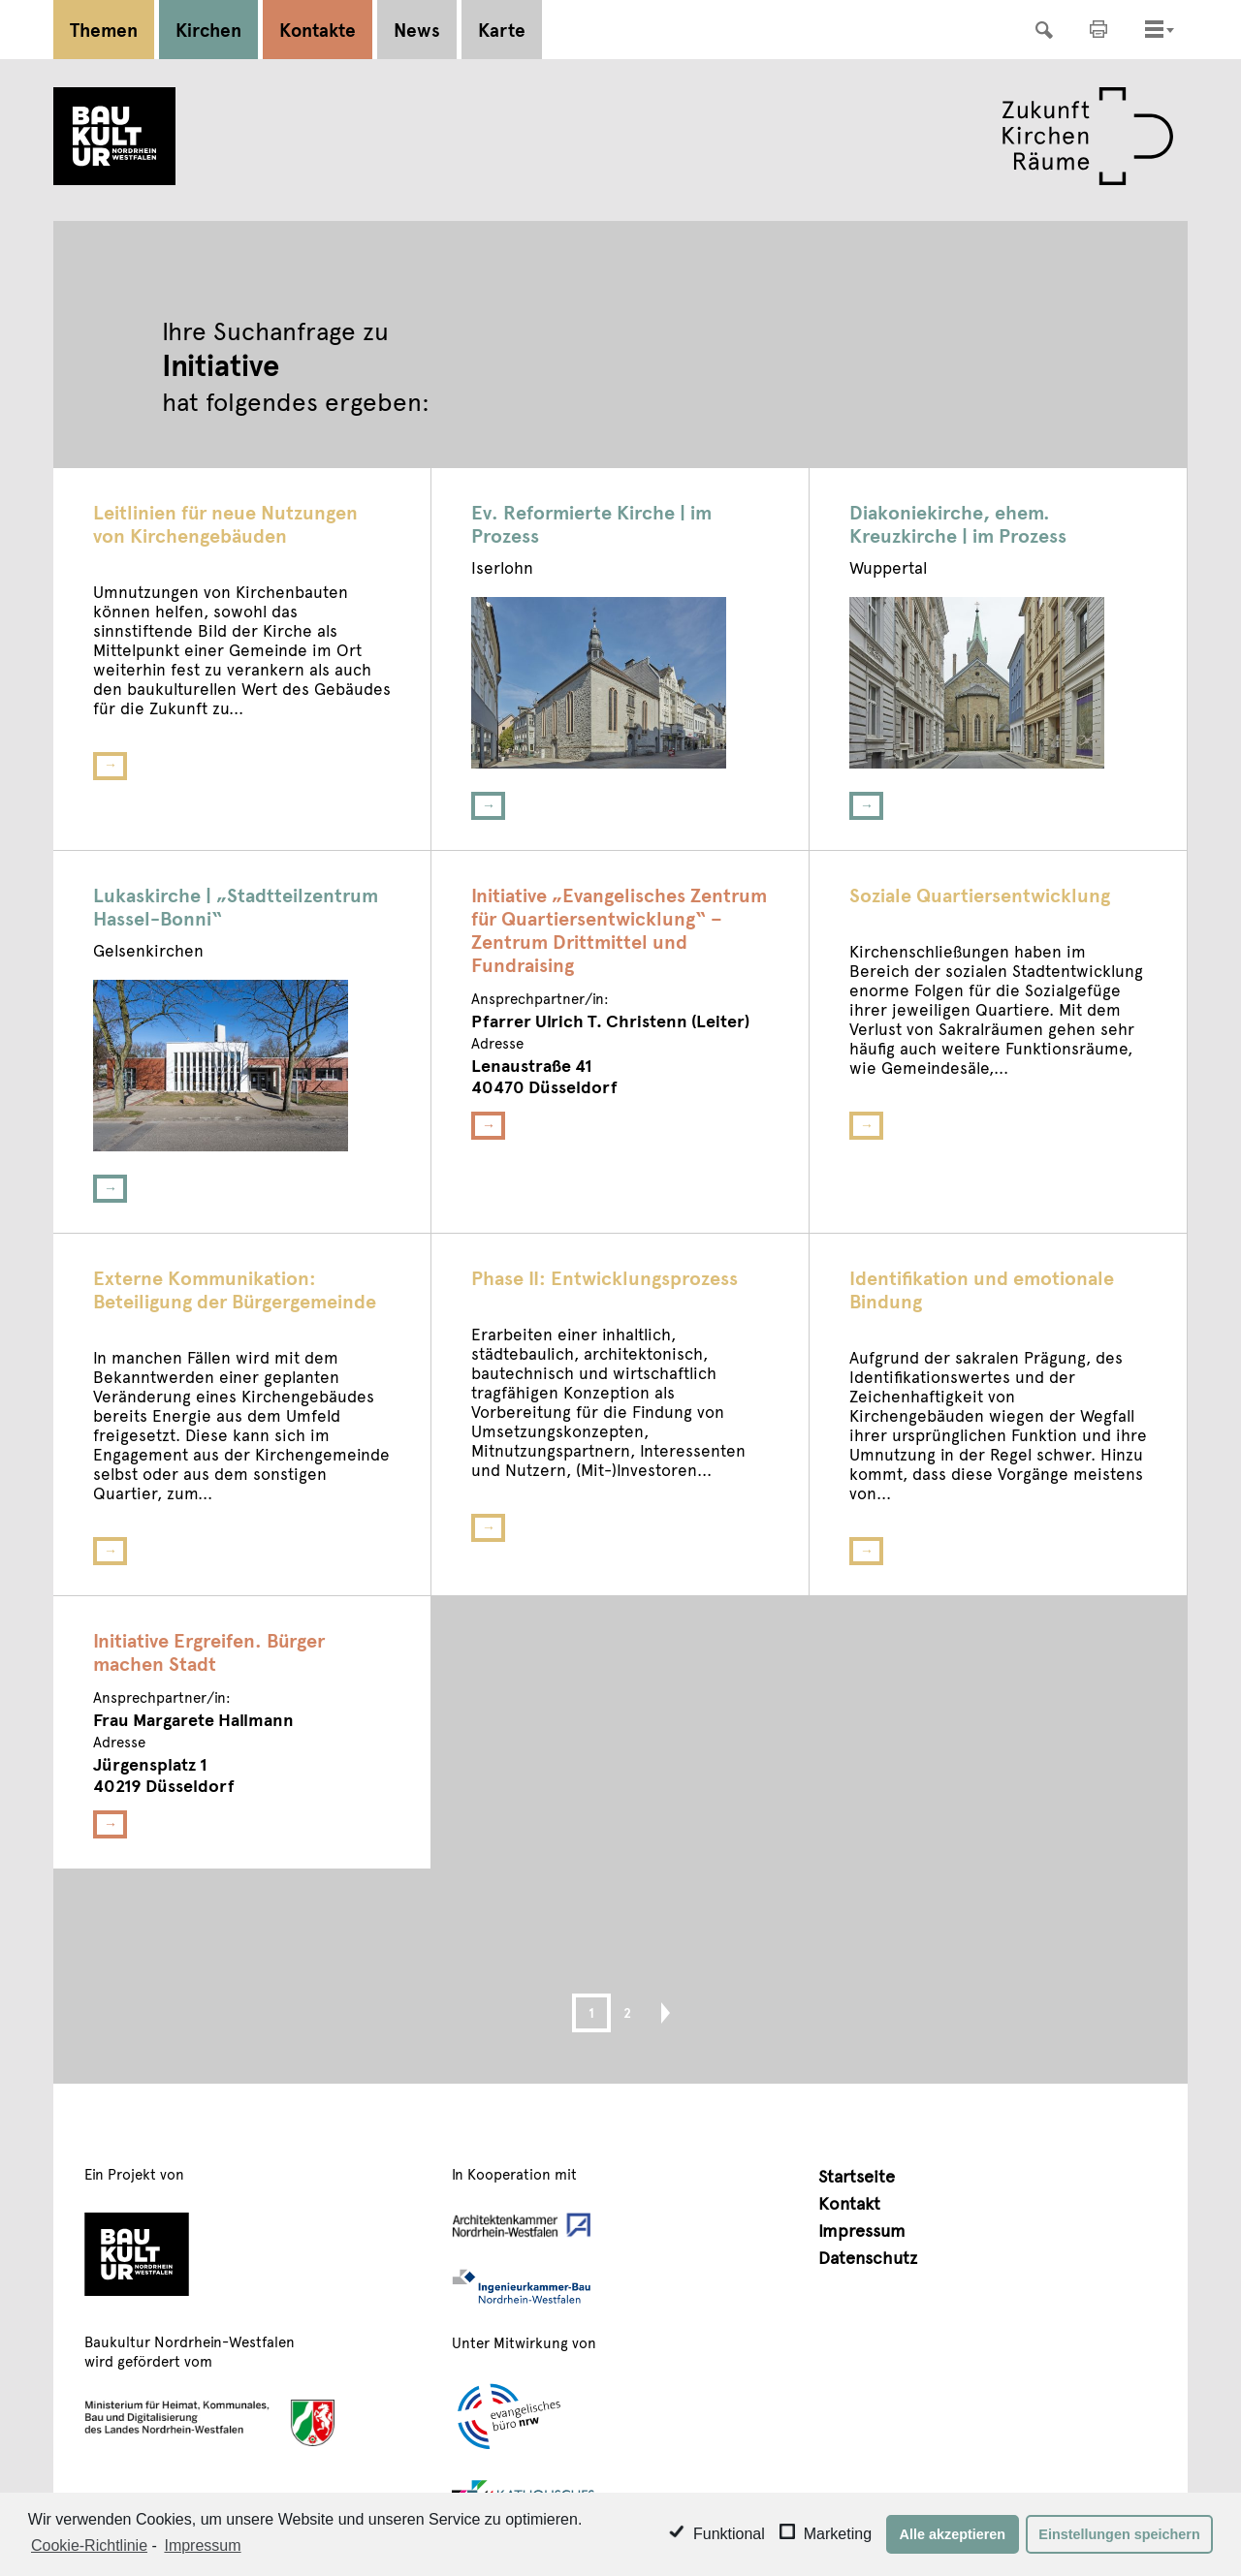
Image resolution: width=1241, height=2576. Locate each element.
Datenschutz (867, 2257)
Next (657, 2013)
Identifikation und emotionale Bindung (981, 1289)
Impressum (862, 2229)
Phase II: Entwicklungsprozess (604, 1277)
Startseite (856, 2175)
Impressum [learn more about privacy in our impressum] (202, 2545)
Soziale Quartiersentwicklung (979, 894)
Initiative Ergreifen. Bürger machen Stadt (209, 1651)
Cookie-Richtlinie (89, 2545)
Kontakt (849, 2202)
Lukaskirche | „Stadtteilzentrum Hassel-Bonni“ (235, 906)
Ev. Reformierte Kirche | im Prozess (591, 523)
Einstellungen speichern (1118, 2534)
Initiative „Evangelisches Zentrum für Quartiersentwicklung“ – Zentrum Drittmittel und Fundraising (619, 929)
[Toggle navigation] (1154, 29)
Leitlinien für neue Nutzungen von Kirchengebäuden (225, 523)
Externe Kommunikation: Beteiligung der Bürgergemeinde (234, 1289)
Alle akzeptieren (953, 2534)
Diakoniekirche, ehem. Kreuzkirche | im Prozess (957, 523)
